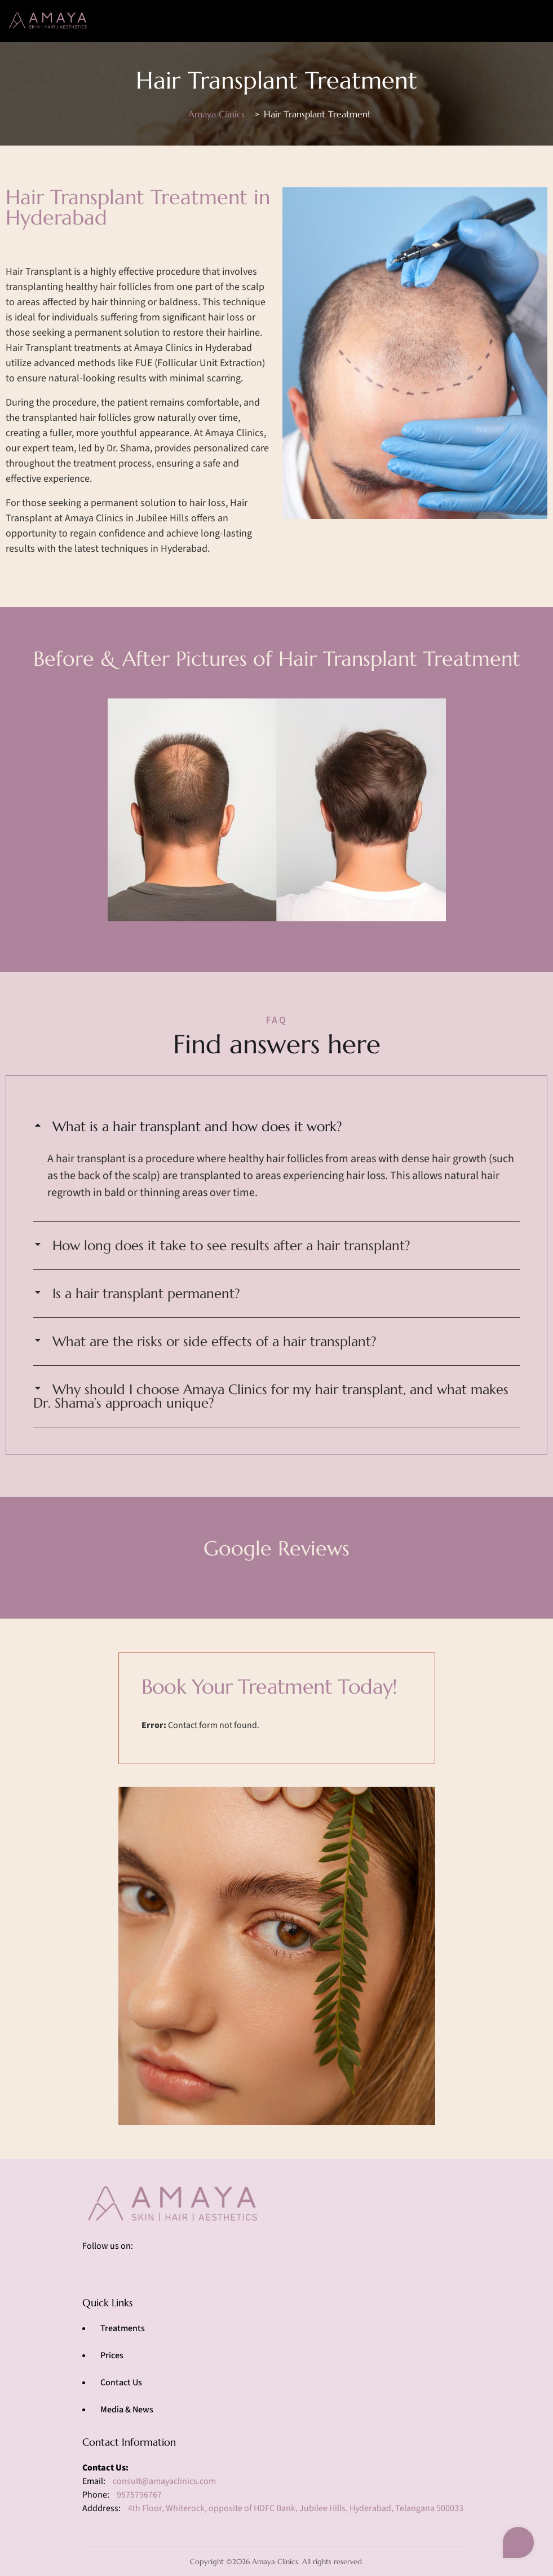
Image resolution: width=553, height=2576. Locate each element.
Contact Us (121, 2382)
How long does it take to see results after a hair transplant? (231, 1245)
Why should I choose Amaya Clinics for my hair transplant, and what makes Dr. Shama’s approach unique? (270, 1396)
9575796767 (139, 2495)
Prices (111, 2355)
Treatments (122, 2328)
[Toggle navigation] (529, 20)
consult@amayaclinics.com (164, 2481)
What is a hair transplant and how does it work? (197, 1126)
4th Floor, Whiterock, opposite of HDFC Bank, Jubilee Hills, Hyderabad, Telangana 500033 (295, 2508)
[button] (276, 1126)
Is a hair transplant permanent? (146, 1293)
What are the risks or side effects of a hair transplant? (214, 1341)
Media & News (126, 2409)
